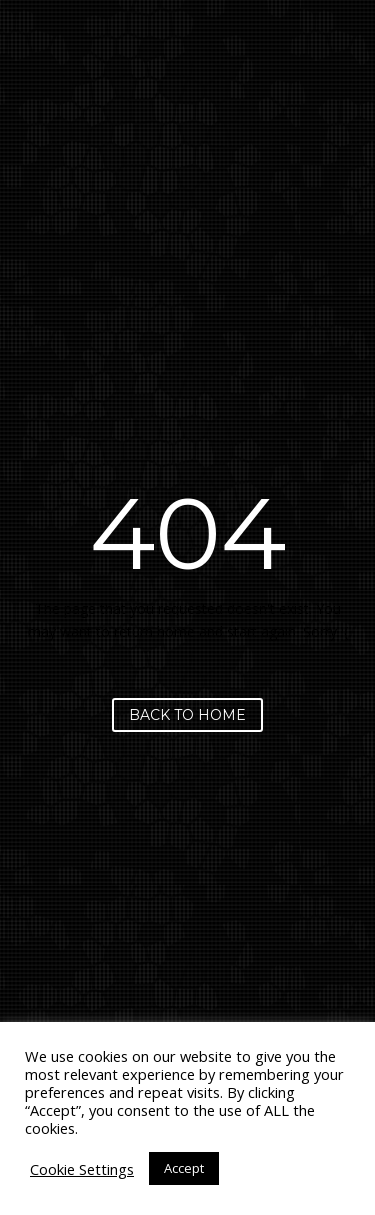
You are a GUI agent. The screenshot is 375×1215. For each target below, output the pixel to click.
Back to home (187, 715)
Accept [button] (184, 1168)
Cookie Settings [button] (82, 1169)
